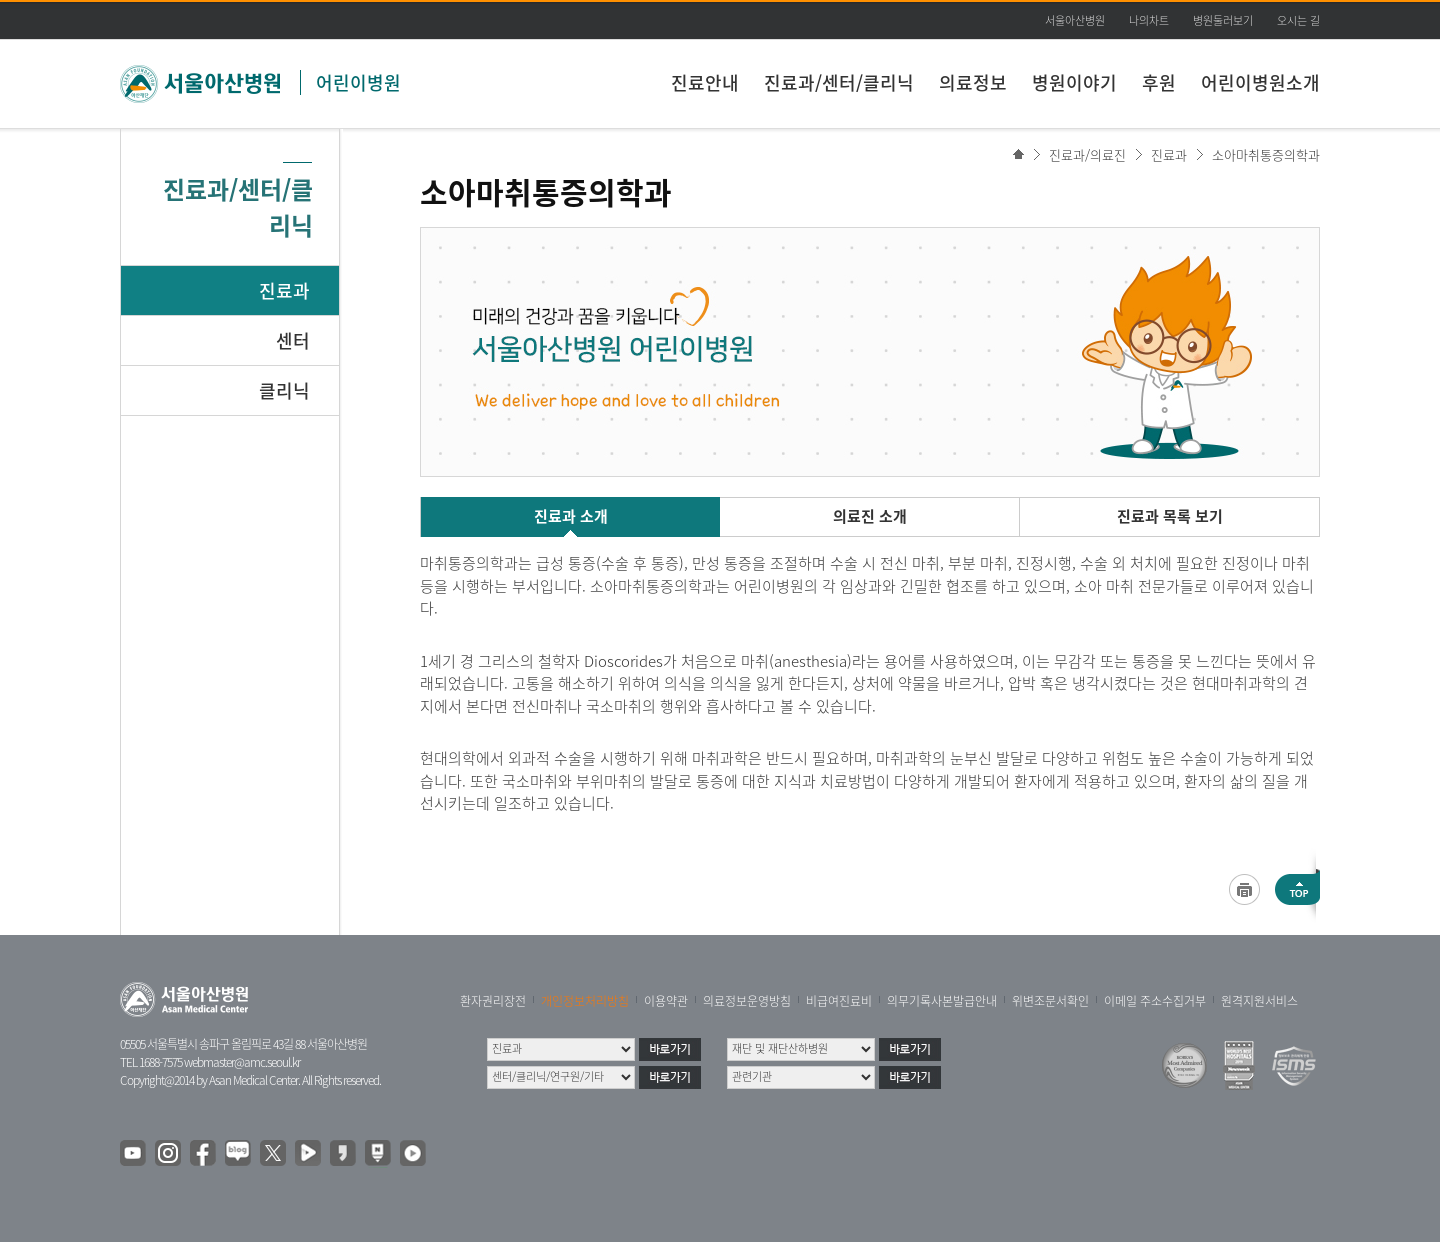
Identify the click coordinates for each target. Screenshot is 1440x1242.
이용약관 (666, 1001)
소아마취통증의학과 (1266, 154)
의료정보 (973, 82)
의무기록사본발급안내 (942, 1001)
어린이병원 (358, 82)
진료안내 (705, 82)
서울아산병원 (1075, 20)
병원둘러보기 (1223, 20)
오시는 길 (1298, 20)
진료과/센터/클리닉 (839, 82)
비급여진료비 (839, 1001)
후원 (1159, 82)
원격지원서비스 (1259, 1001)
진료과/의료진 (1087, 154)
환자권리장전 (493, 1001)
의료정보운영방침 (747, 1001)
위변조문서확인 (1050, 1001)
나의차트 (1149, 20)
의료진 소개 (870, 516)
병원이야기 (1074, 82)
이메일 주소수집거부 (1155, 1001)
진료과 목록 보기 (1170, 516)
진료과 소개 (571, 516)
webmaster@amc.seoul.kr (242, 1062)
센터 (293, 340)
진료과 (284, 290)
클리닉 (284, 390)
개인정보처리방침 (585, 1001)
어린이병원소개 (1260, 82)
